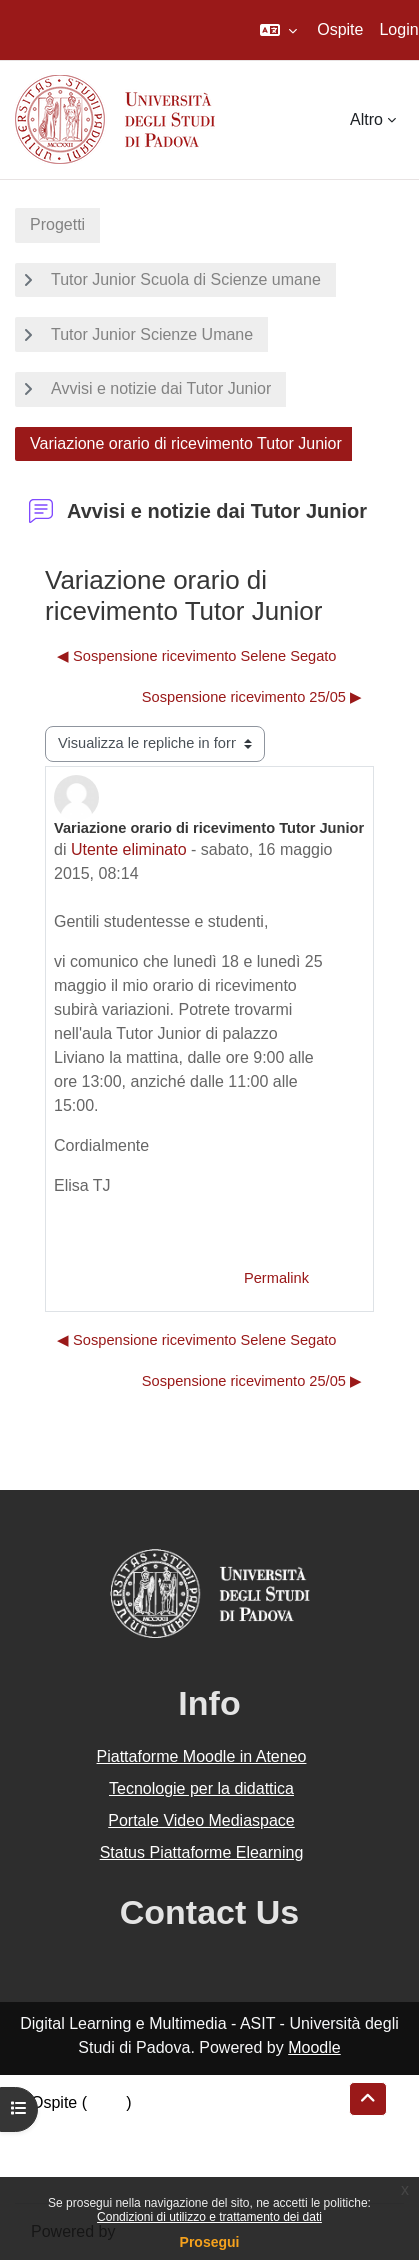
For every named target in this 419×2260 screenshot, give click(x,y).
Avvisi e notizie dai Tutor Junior (161, 388)
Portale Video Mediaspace (201, 1820)
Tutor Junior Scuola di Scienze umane (186, 279)
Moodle (314, 2047)
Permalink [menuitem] (276, 1278)
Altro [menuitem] (366, 119)
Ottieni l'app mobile (99, 2174)
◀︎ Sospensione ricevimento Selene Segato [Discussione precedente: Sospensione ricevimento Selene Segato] (197, 656)
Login (398, 29)
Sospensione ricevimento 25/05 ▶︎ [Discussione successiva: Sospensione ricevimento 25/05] (252, 697)
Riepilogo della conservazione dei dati (165, 2126)
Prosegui (210, 2242)
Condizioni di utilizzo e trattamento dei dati (209, 2217)
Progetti (57, 224)
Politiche (61, 2150)
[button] (278, 30)
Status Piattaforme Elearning (202, 1852)
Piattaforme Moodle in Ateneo (202, 1756)
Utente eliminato (129, 849)
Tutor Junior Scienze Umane (152, 334)
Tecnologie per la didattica (201, 1788)
